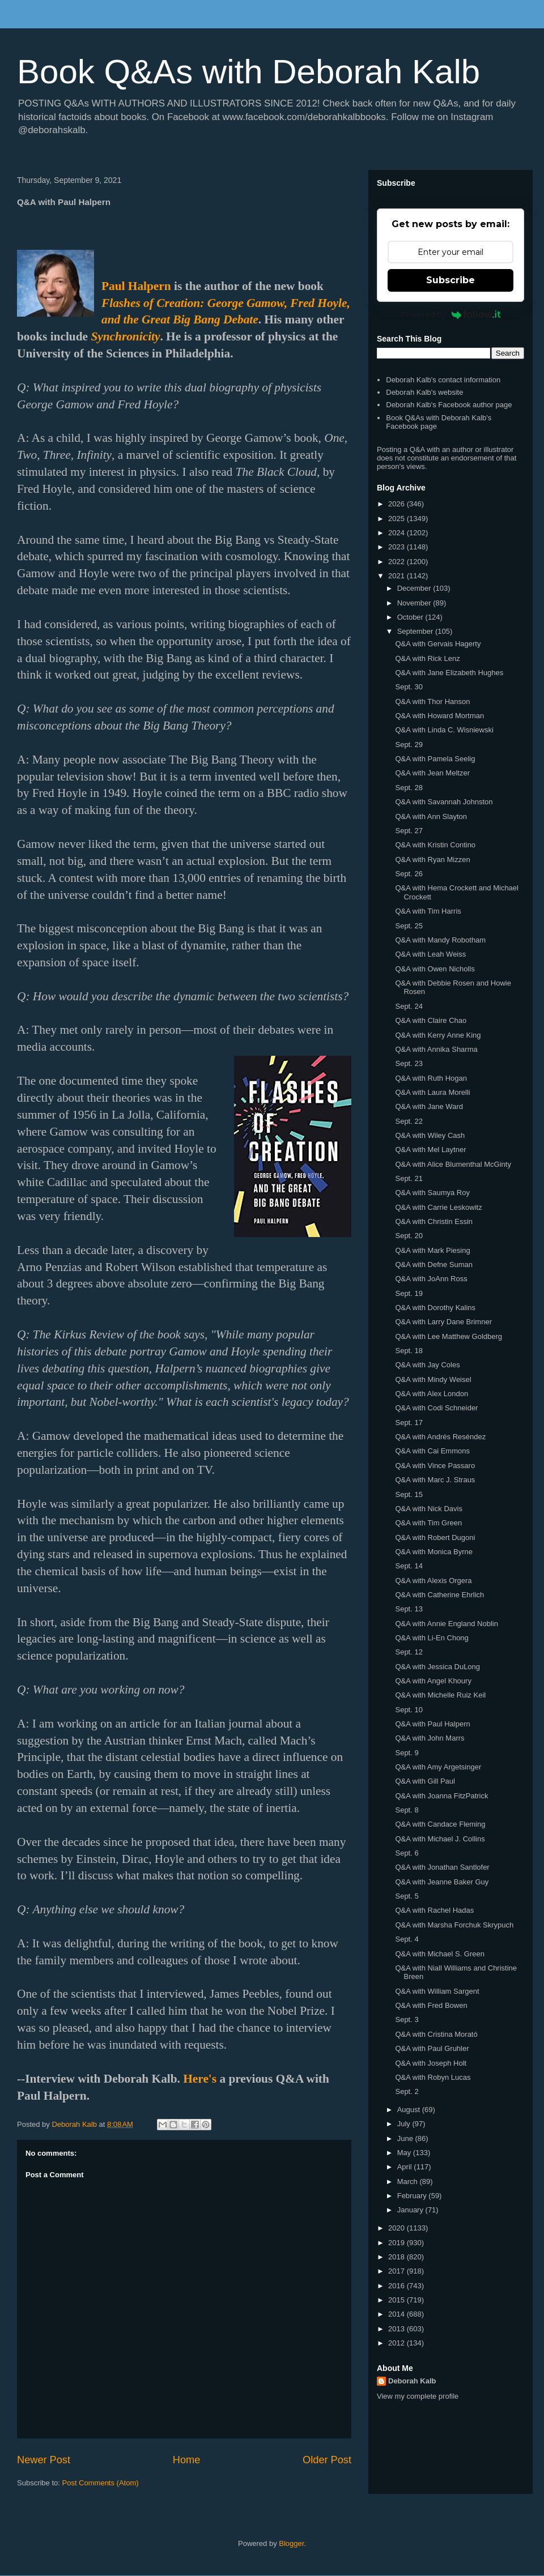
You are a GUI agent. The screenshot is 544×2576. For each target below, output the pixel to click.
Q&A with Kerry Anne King (438, 1035)
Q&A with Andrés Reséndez (440, 1436)
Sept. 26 (408, 873)
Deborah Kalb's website (424, 392)
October (411, 617)
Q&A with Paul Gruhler (432, 2048)
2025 (397, 518)
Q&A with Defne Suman (434, 1264)
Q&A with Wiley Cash (430, 1135)
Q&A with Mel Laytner (430, 1149)
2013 (397, 2329)
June (406, 2138)
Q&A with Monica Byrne (434, 1551)
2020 (397, 2228)
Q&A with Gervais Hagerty (438, 643)
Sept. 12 (408, 1652)
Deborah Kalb (412, 2381)
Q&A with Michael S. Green (439, 1954)
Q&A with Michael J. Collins (439, 1839)
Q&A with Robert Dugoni (435, 1537)
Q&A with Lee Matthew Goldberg (448, 1336)
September (416, 631)
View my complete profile (417, 2396)
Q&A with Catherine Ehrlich (439, 1594)
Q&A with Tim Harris (428, 911)
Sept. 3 (406, 2019)
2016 (397, 2285)
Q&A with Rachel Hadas (434, 1910)
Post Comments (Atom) (100, 2483)
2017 (397, 2271)
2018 (397, 2257)
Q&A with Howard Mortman (439, 715)
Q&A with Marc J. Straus (435, 1479)
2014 (397, 2314)
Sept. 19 (408, 1293)
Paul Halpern (136, 286)
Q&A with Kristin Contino (435, 845)
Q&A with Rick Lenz (427, 658)
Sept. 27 (408, 830)
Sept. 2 (406, 2091)
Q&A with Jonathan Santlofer (442, 1867)
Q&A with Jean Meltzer (432, 773)
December (415, 588)
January (411, 2210)
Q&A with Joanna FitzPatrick (441, 1796)
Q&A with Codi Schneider (436, 1408)
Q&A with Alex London (431, 1393)
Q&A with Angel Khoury (433, 1681)
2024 (397, 532)
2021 (397, 576)
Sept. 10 (408, 1709)
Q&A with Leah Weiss (430, 954)
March (408, 2181)
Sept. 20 (408, 1235)
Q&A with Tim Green (428, 1523)
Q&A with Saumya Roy (432, 1192)
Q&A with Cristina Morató (436, 2034)
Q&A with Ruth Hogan (430, 1078)
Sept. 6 (406, 1853)
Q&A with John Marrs (429, 1738)
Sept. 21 (408, 1178)
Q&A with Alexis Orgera (433, 1580)
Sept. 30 (408, 687)
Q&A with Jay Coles (427, 1364)
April (405, 2167)
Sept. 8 (406, 1810)
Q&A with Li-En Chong (431, 1638)
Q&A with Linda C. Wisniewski (444, 730)
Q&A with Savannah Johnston (443, 801)
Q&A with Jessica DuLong (437, 1666)
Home (187, 2460)
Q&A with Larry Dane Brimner (443, 1321)
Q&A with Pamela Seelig (435, 758)
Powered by (451, 314)
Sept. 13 (408, 1609)
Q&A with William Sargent (437, 1991)
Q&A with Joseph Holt (430, 2063)
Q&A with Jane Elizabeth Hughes (449, 672)
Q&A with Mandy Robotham (440, 940)
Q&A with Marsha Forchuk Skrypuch (454, 1925)
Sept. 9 (406, 1752)
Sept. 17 (408, 1422)
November (415, 603)
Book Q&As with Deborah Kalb (248, 72)
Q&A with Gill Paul (425, 1781)
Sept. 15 (408, 1494)
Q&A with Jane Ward (428, 1106)
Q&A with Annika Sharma (436, 1049)
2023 (397, 547)
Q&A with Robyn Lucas (432, 2077)
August (409, 2109)
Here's (199, 2078)
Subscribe (450, 280)
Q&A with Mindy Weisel (433, 1379)
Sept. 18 (408, 1350)
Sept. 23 (408, 1063)
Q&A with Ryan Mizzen (432, 859)
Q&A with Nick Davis (428, 1508)
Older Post (327, 2460)
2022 (397, 561)
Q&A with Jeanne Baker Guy (441, 1882)
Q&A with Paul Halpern (432, 1724)
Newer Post (43, 2460)
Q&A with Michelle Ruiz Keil (440, 1695)
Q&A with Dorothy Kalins (435, 1307)
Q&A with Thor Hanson (432, 701)
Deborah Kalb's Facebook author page (449, 404)
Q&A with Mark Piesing (432, 1250)
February (413, 2195)
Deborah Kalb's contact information (443, 380)
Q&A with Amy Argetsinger (438, 1767)
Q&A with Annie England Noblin (446, 1623)
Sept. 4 (406, 1939)
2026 (397, 504)
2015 (397, 2300)
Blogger (291, 2543)
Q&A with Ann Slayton (430, 816)
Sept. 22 (408, 1121)
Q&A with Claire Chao (430, 1020)
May (405, 2152)
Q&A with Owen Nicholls (434, 969)
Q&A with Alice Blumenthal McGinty (453, 1164)
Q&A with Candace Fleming (440, 1824)
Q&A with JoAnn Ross (431, 1278)
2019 (397, 2242)
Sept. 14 (408, 1566)
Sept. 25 (408, 926)
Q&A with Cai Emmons (432, 1451)
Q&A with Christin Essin (434, 1221)
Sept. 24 (408, 1006)
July (405, 2123)
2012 (397, 2343)
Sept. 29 (408, 744)
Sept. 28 (408, 787)
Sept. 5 (406, 1896)
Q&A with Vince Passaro (435, 1465)
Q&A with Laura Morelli (432, 1092)
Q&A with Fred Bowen (431, 2005)
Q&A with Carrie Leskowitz (438, 1207)
